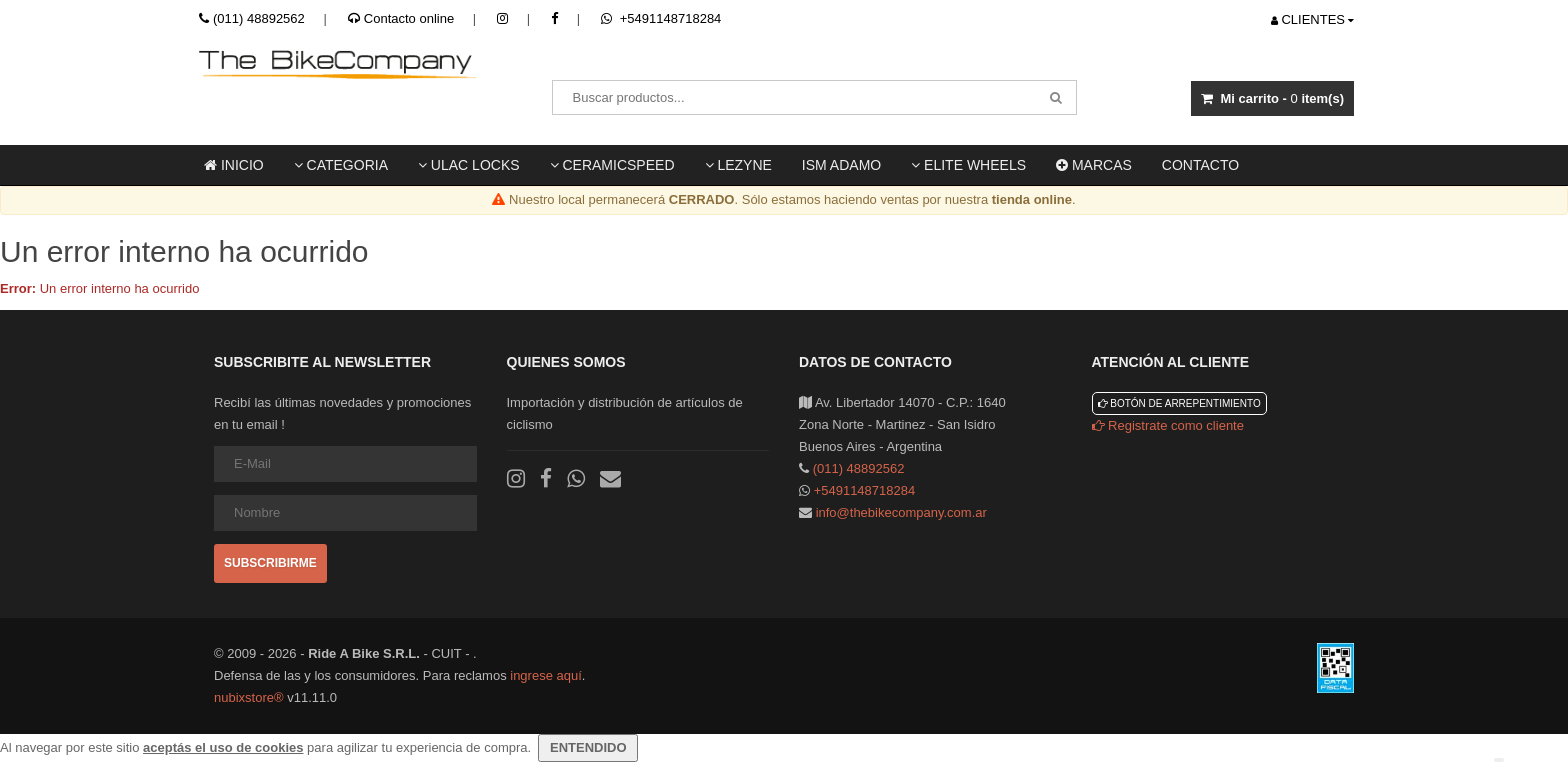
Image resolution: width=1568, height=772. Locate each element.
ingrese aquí (546, 675)
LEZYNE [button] (738, 165)
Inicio (234, 165)
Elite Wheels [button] (968, 165)
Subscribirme (270, 563)
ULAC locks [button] (469, 165)
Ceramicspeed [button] (612, 165)
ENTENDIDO (588, 747)
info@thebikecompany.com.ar (901, 512)
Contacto (1200, 165)
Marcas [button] (1094, 165)
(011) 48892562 (259, 18)
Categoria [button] (341, 165)
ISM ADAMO (841, 165)
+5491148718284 (661, 18)
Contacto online (401, 18)
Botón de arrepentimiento (1179, 403)
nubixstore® (249, 697)
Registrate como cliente (1168, 425)
